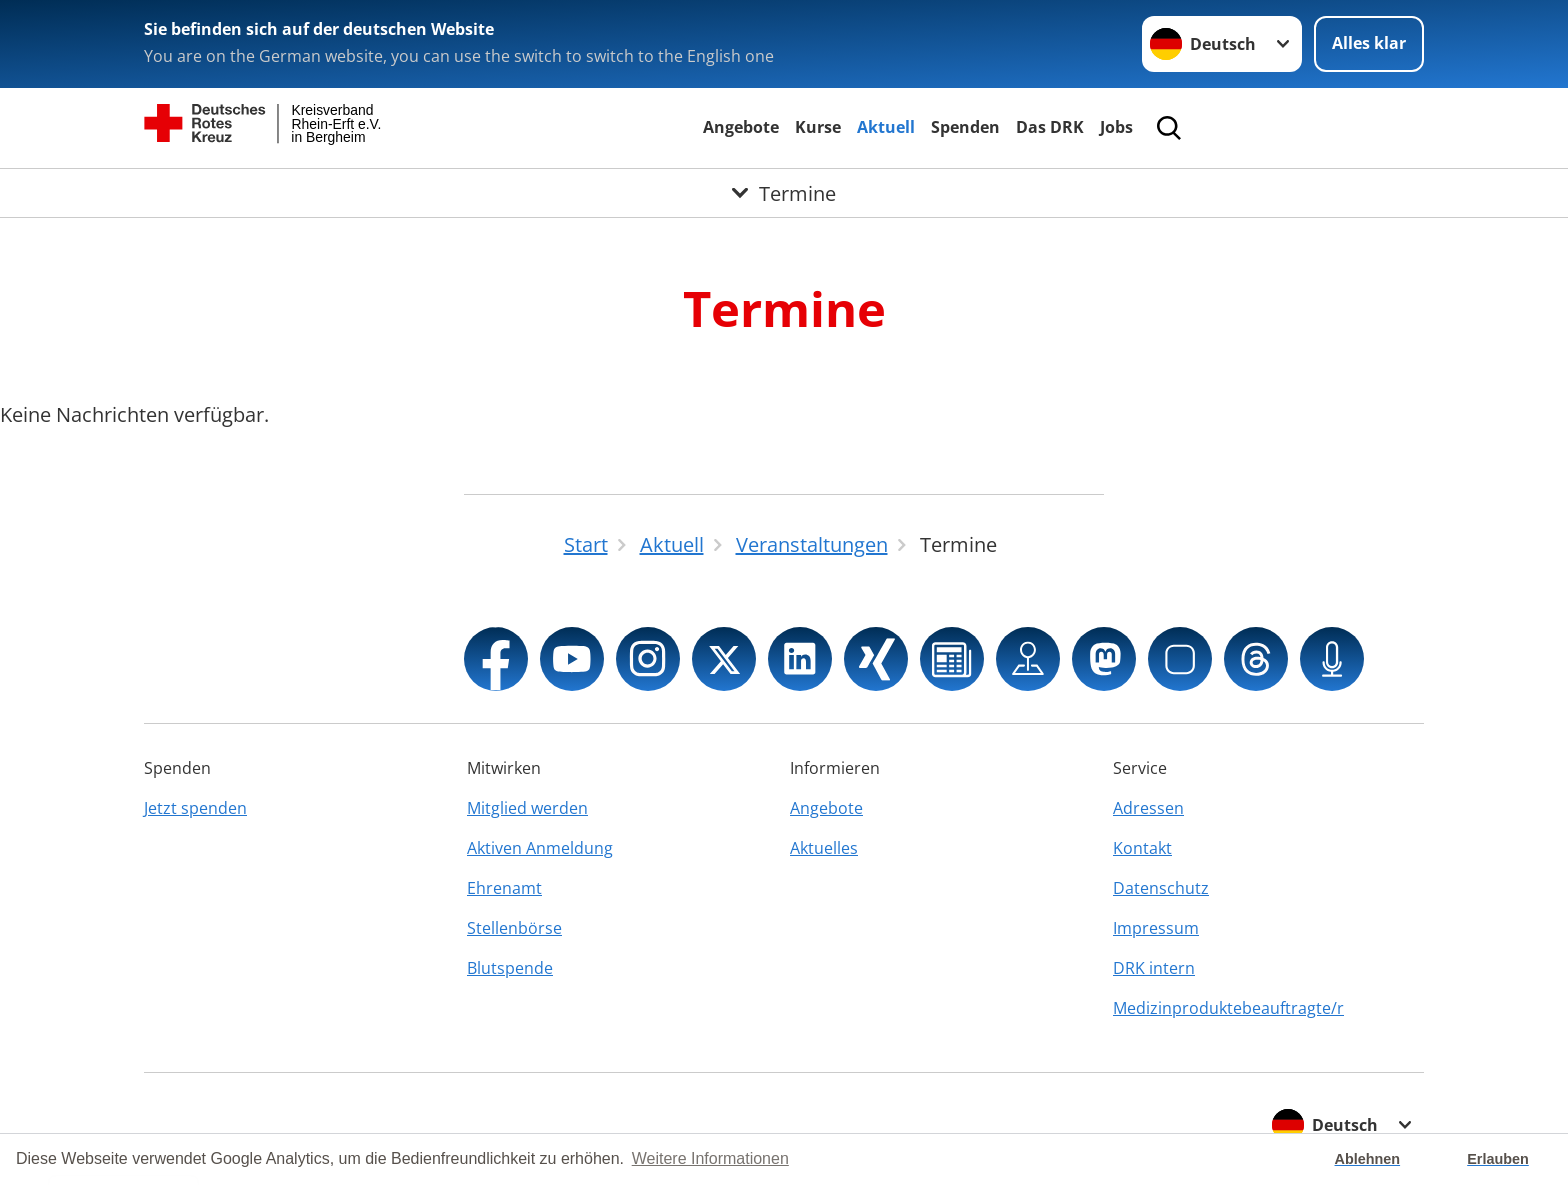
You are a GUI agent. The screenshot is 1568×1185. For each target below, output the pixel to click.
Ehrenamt (504, 888)
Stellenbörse (514, 928)
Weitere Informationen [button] (710, 1158)
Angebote (741, 127)
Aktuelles (824, 848)
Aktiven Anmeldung (540, 848)
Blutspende (510, 968)
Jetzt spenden (195, 808)
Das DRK (1050, 127)
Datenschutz (1161, 888)
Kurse (818, 127)
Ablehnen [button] (1368, 1159)
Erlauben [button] (1498, 1159)
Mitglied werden (527, 808)
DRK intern (1154, 968)
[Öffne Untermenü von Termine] (784, 193)
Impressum (1156, 928)
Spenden (965, 127)
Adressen (1148, 808)
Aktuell (886, 127)
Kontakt (1142, 848)
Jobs (1116, 127)
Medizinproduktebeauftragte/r (1228, 1008)
